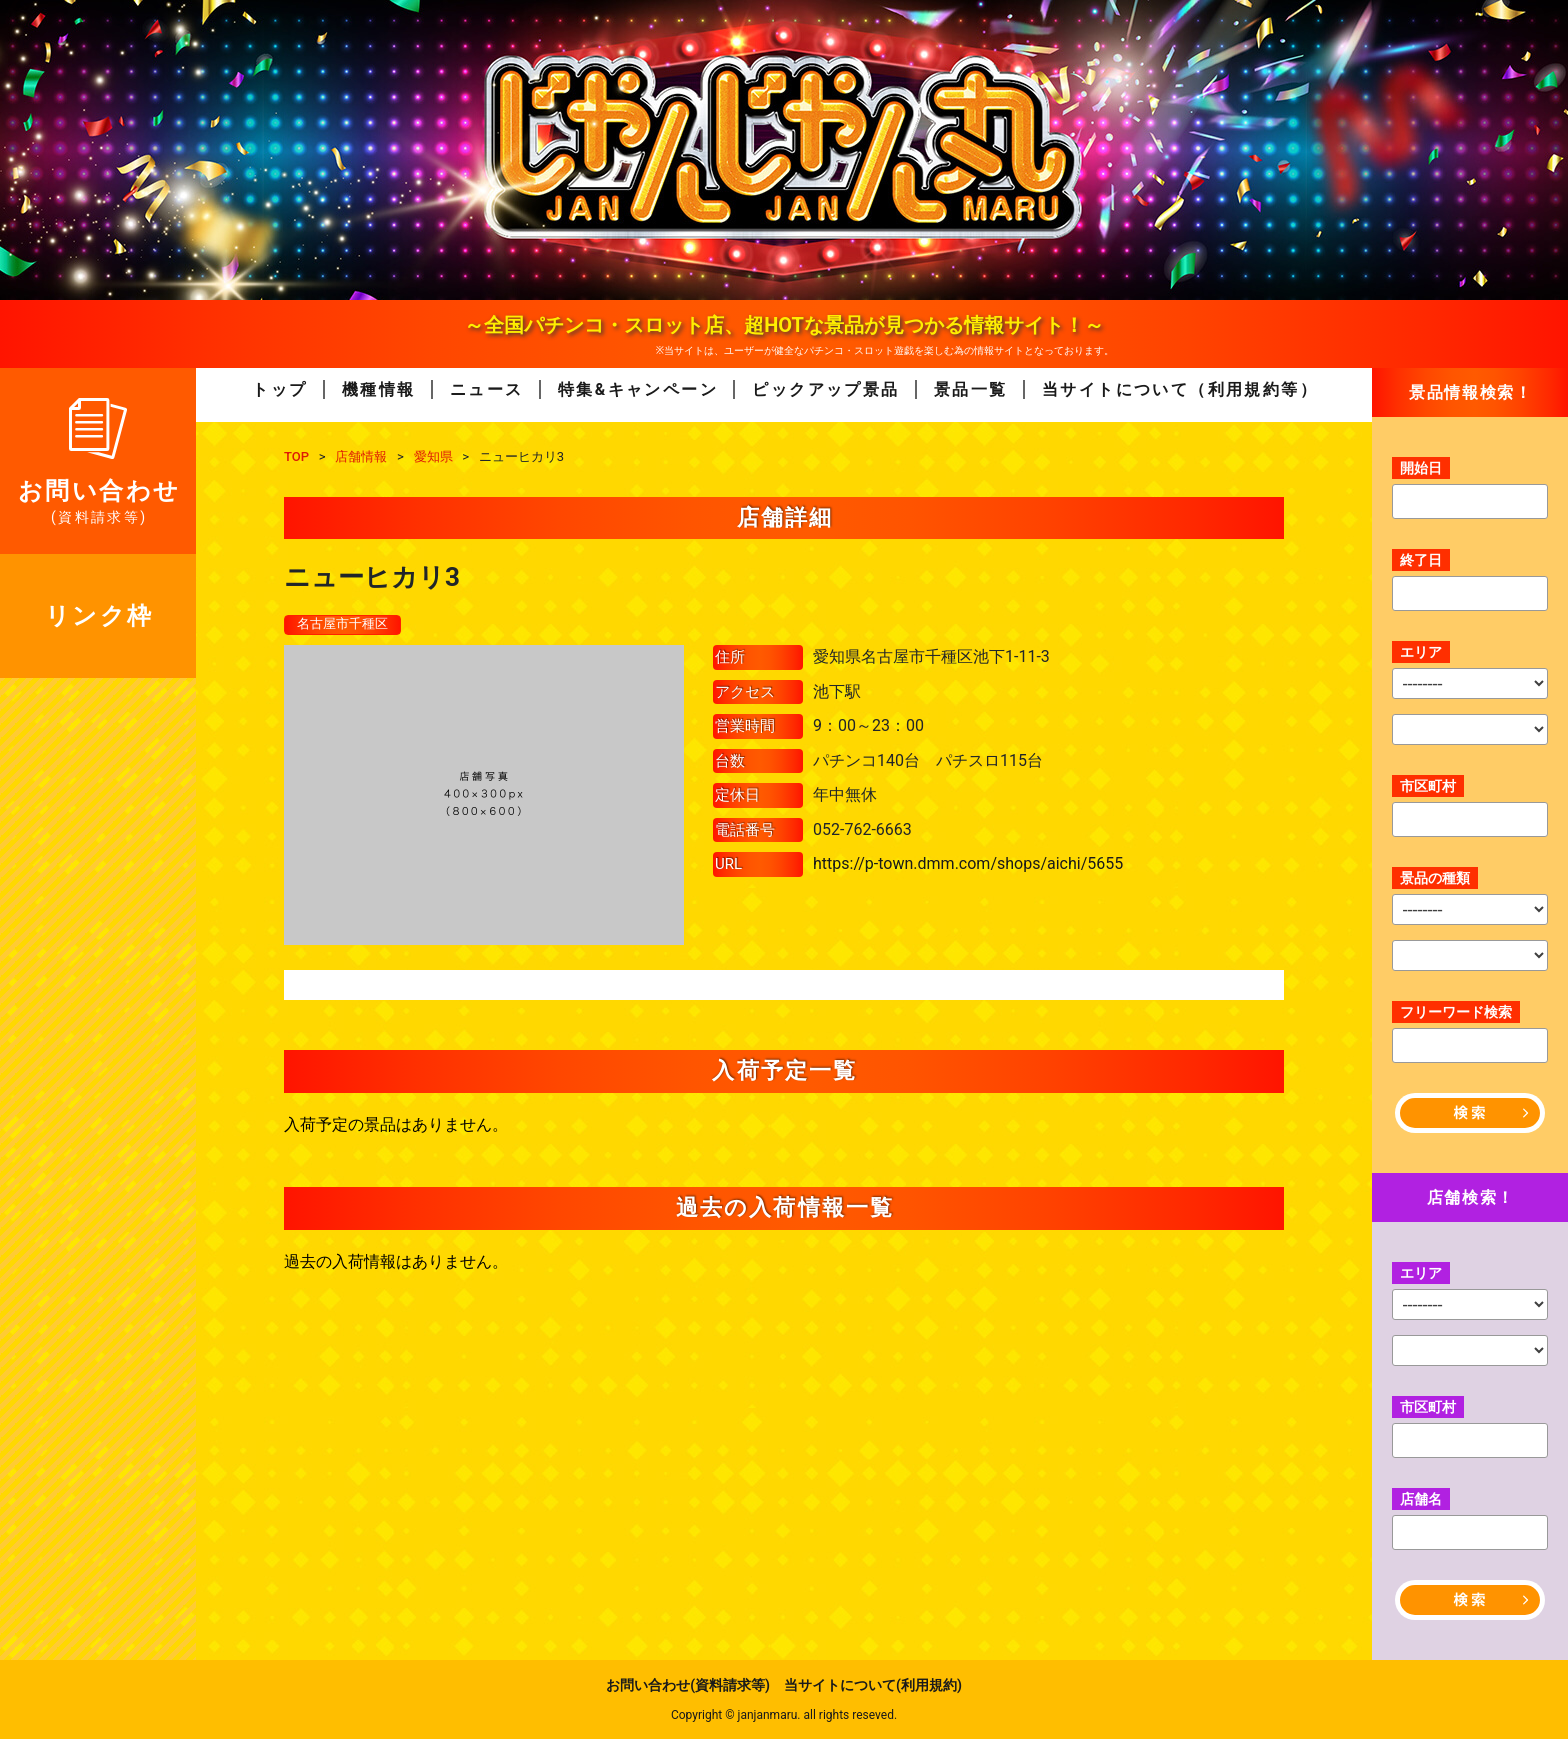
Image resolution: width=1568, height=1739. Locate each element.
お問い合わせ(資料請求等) (688, 1685)
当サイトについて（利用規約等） (1180, 389)
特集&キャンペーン (638, 389)
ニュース (487, 389)
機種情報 (379, 389)
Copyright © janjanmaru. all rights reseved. (784, 1715)
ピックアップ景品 (825, 389)
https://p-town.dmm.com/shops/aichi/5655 (968, 864)
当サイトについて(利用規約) (873, 1685)
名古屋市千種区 (346, 625)
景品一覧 (971, 389)
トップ (279, 389)
